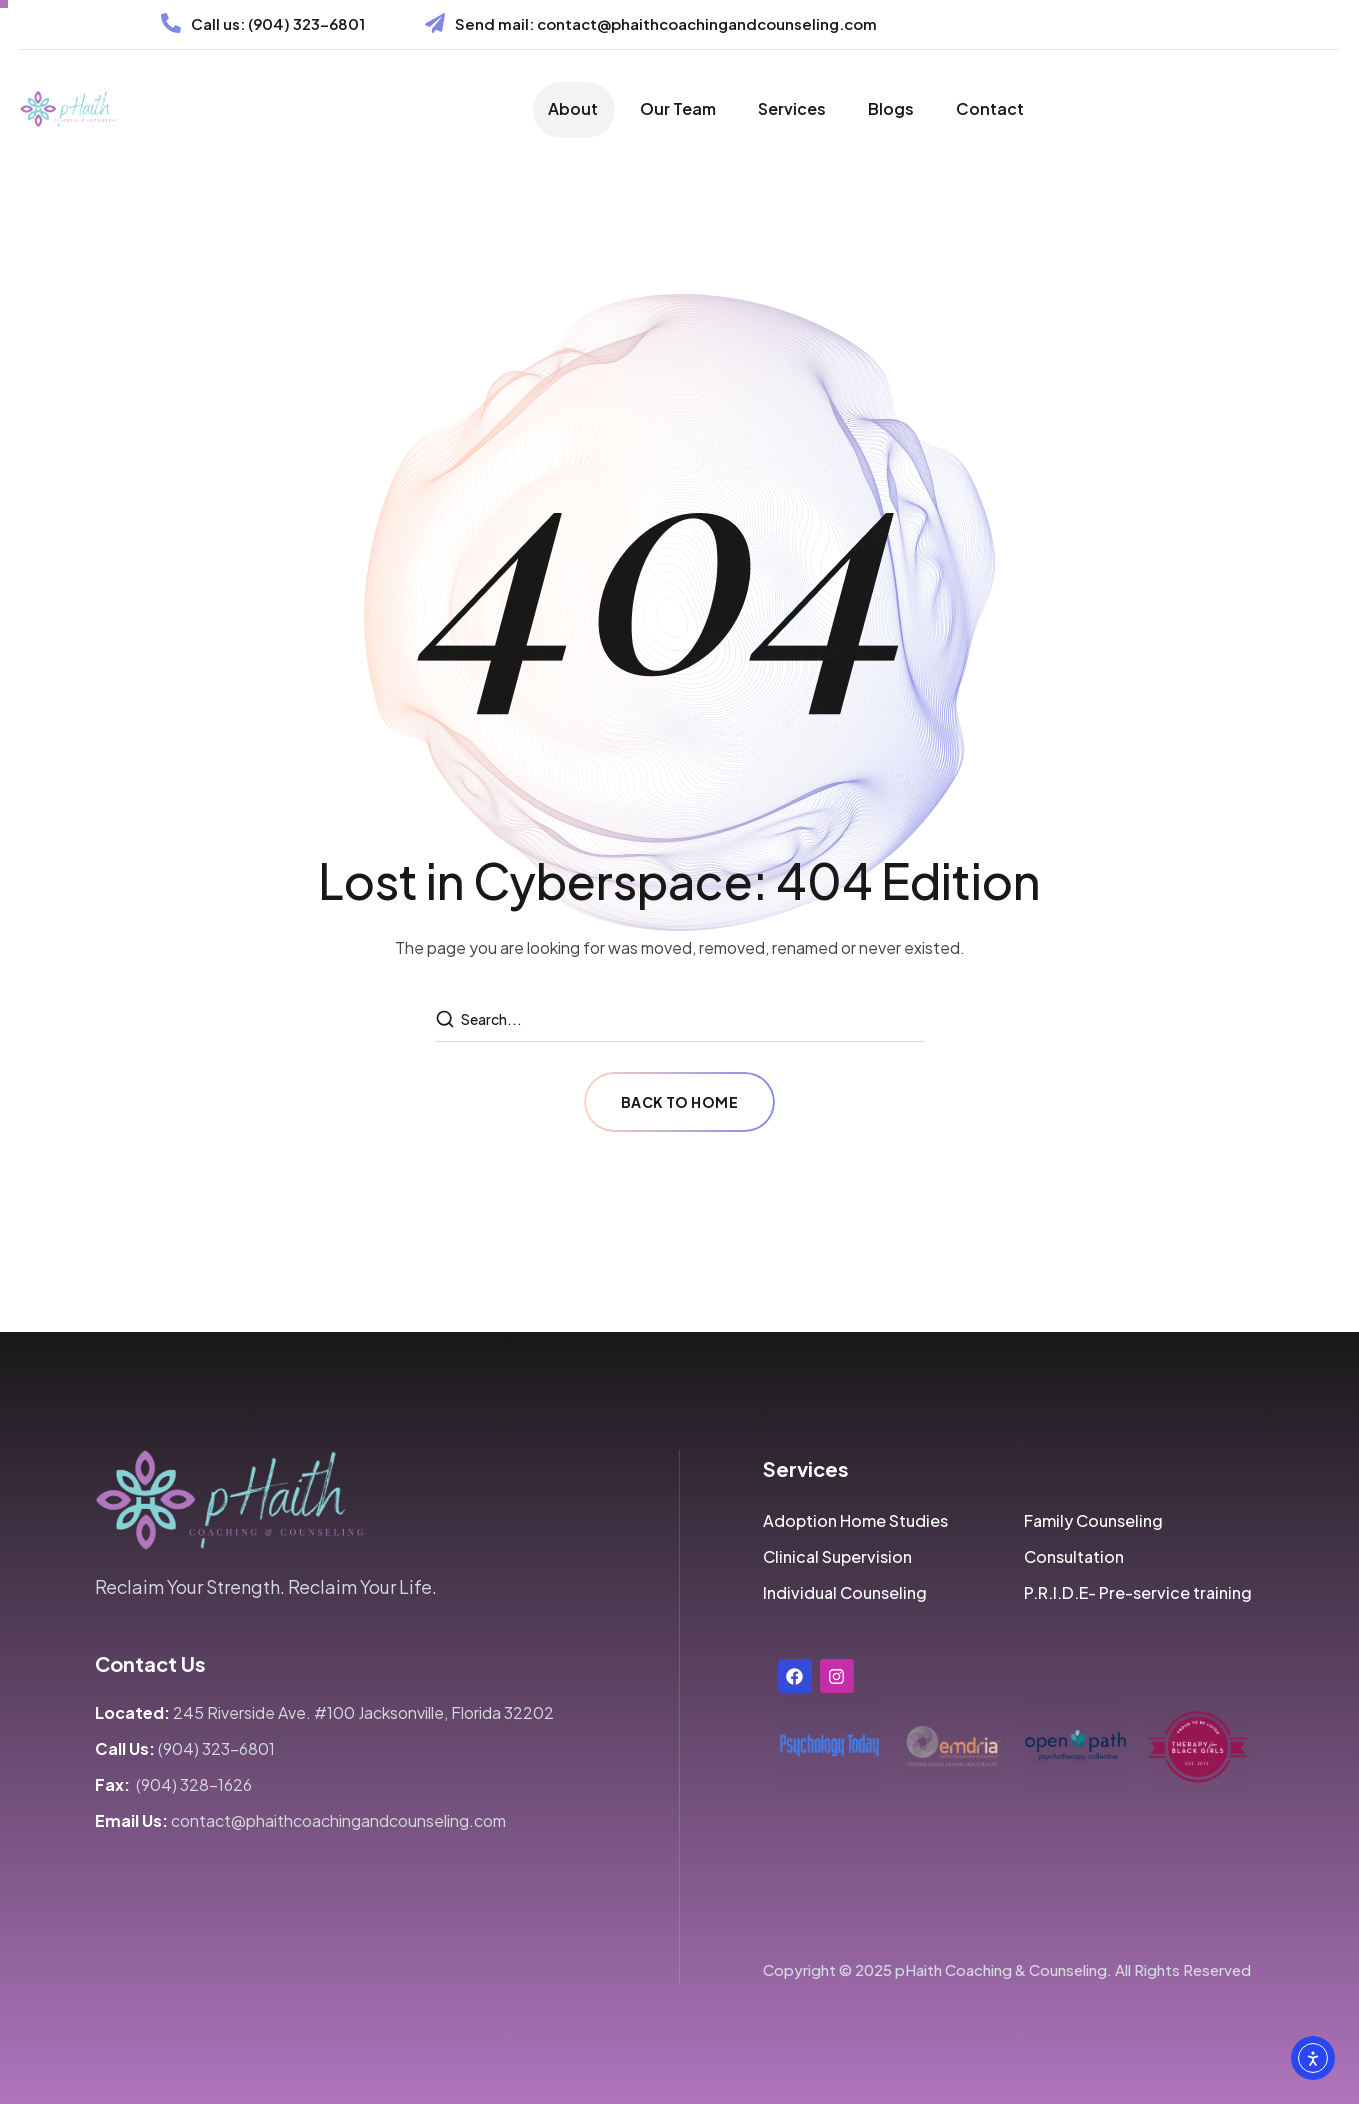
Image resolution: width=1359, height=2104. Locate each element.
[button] (855, 1521)
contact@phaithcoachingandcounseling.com (707, 23)
